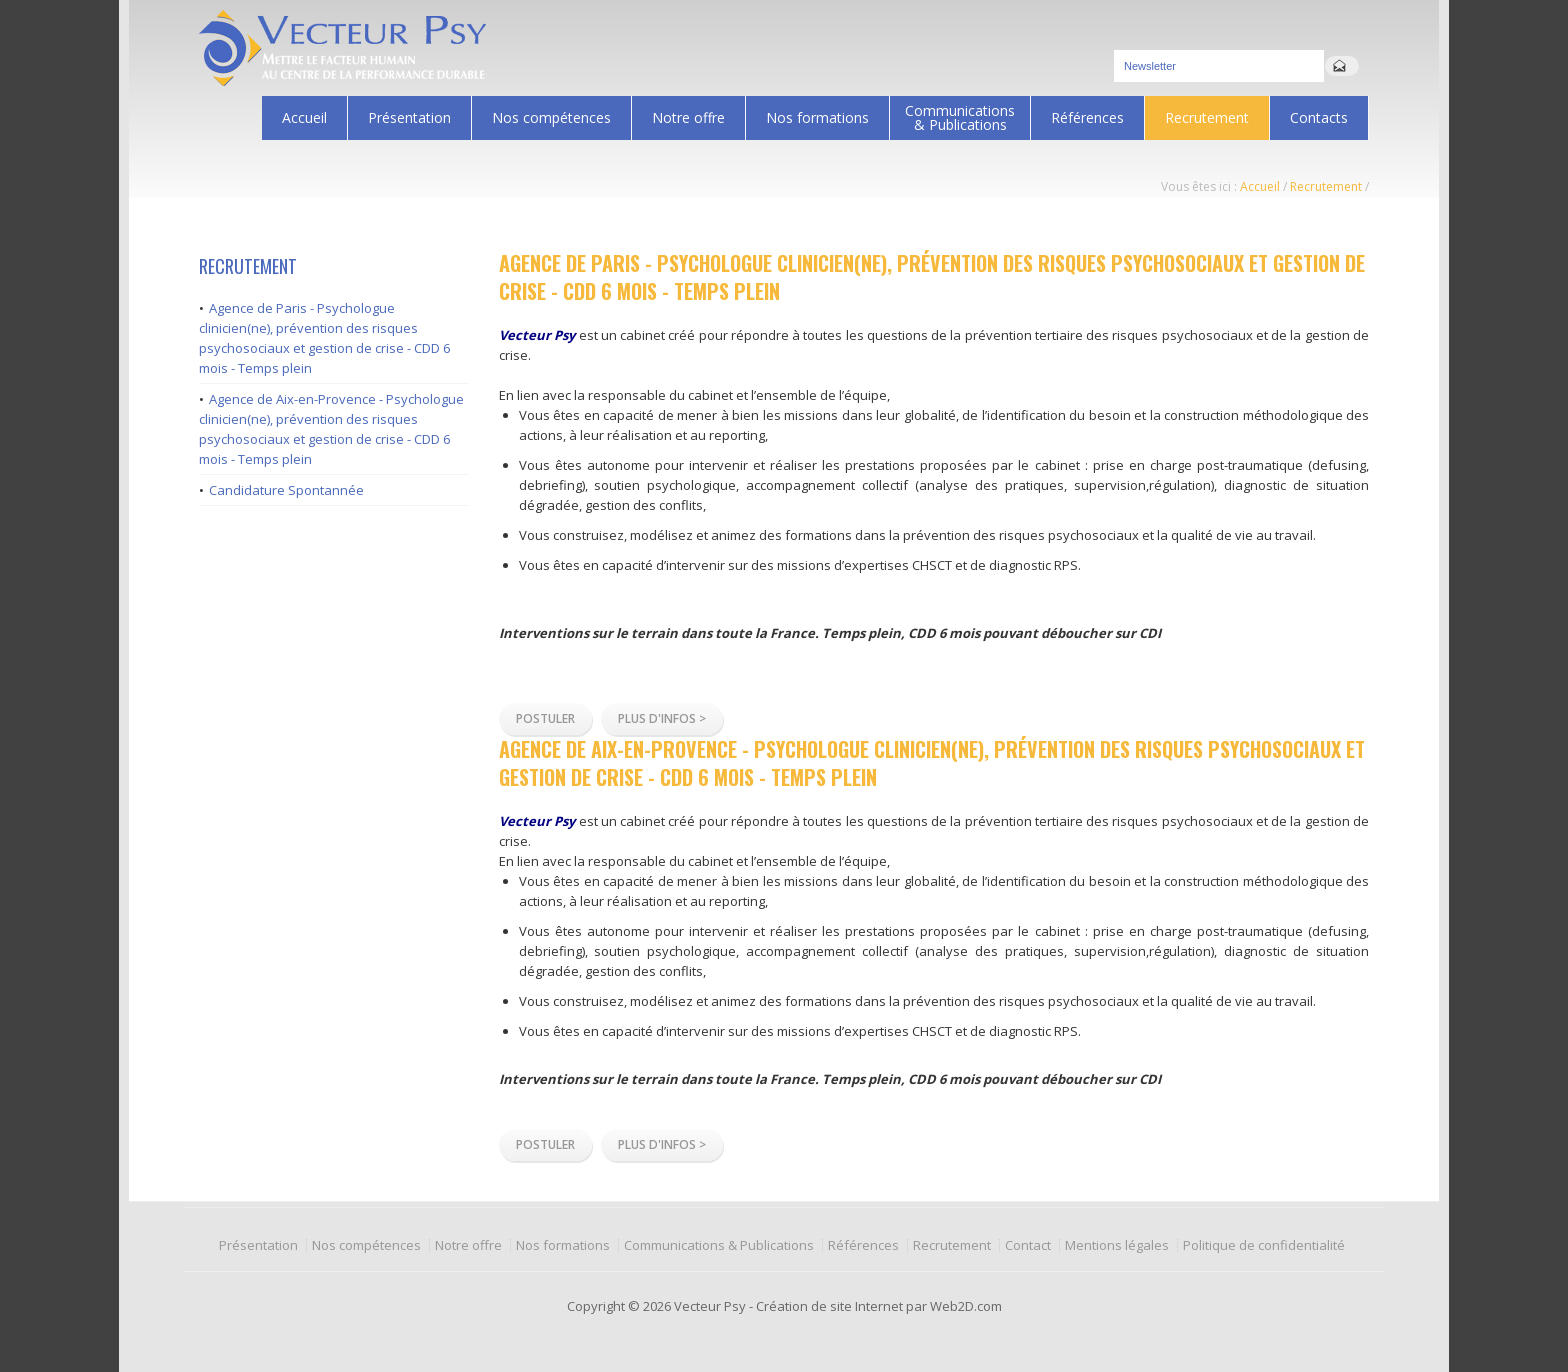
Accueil (304, 117)
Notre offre (683, 117)
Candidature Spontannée (286, 490)
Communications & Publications (955, 117)
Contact (1028, 1245)
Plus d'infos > (662, 718)
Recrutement (1207, 117)
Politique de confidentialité (1264, 1245)
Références (1087, 117)
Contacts (1319, 117)
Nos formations (812, 117)
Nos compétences (546, 117)
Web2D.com (966, 1306)
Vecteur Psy (710, 1306)
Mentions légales (1117, 1245)
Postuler (545, 718)
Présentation (404, 117)
